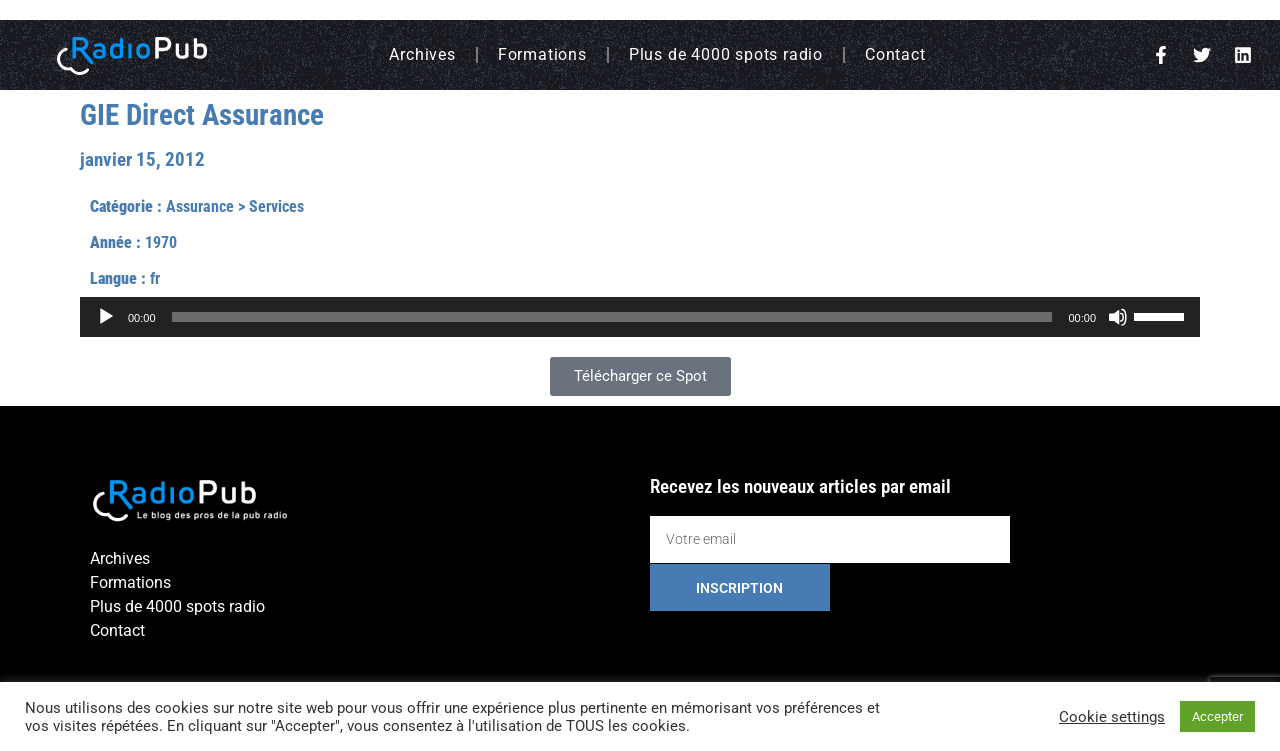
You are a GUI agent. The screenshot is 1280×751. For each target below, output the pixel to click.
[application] (640, 317)
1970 (161, 242)
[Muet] (1118, 317)
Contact (895, 54)
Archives (422, 54)
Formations (542, 54)
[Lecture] (106, 317)
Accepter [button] (1217, 716)
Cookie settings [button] (1112, 717)
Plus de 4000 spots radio (726, 54)
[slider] (612, 317)
